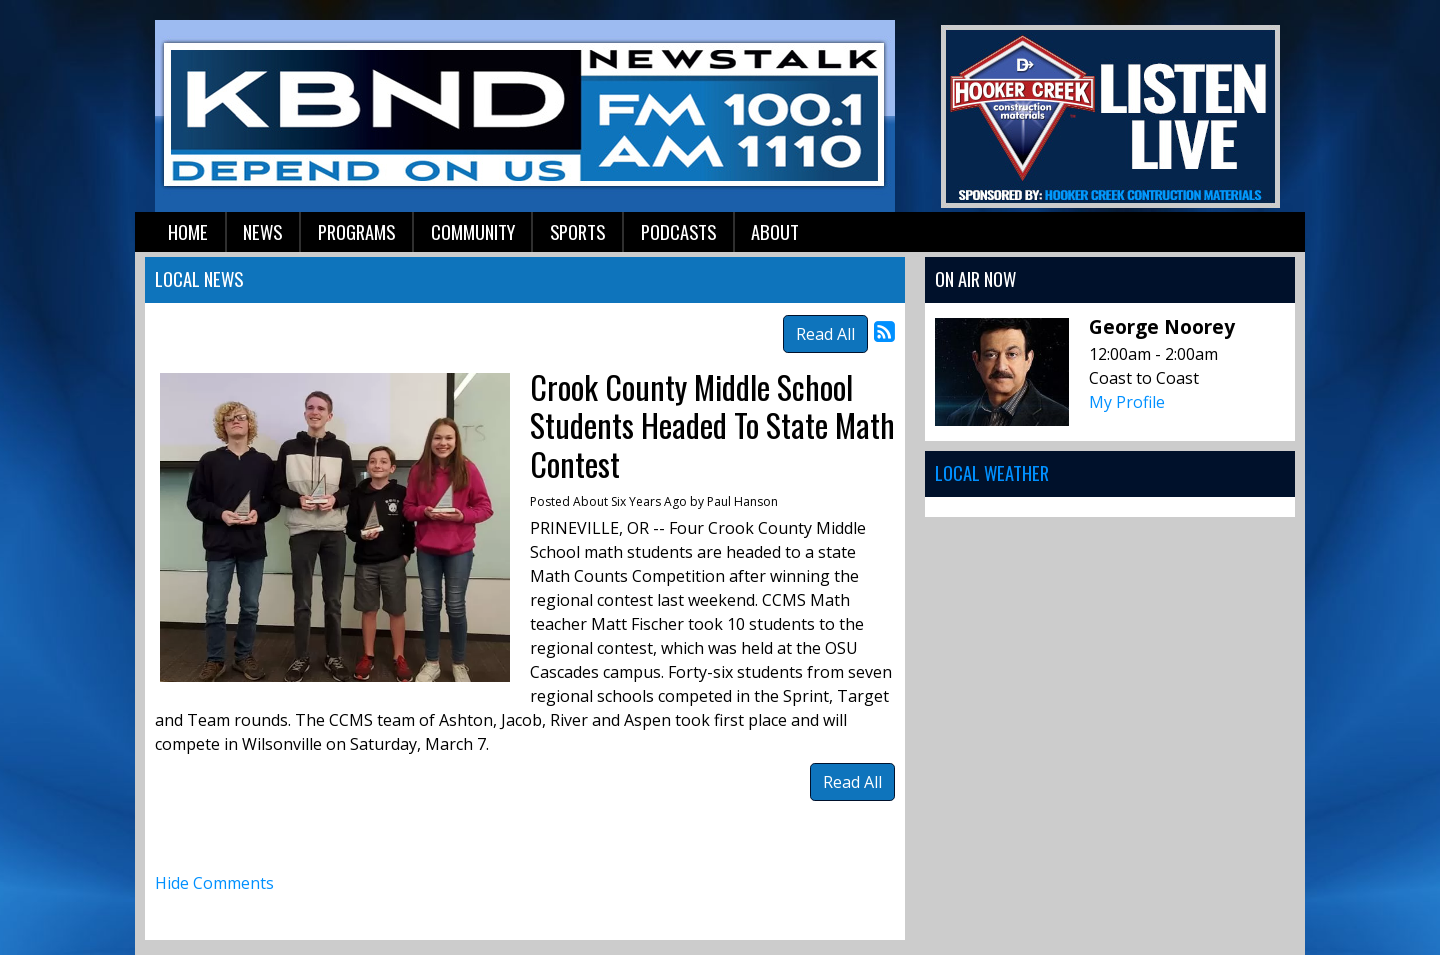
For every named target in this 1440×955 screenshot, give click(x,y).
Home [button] (188, 231)
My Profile (1127, 402)
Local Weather (992, 472)
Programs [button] (356, 231)
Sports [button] (577, 231)
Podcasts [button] (678, 231)
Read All (825, 334)
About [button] (775, 231)
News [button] (262, 231)
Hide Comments (214, 883)
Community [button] (473, 231)
